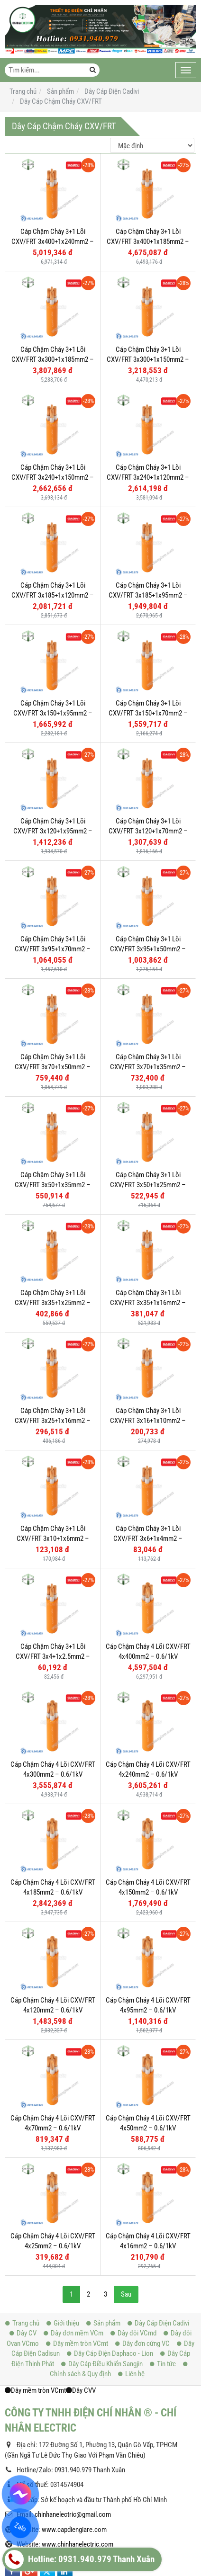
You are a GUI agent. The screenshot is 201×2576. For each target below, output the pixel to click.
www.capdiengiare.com (74, 2274)
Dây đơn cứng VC (142, 2088)
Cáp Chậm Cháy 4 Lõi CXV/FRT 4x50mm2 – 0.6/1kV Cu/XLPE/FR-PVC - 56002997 (148, 1936)
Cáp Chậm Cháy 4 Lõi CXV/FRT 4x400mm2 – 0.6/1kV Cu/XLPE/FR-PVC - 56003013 (148, 1656)
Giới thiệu (62, 2067)
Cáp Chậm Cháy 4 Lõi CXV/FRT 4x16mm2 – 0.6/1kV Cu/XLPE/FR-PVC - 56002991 (148, 1990)
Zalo (20, 2527)
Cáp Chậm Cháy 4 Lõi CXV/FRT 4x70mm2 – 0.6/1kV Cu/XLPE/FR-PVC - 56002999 (52, 1936)
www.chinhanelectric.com (77, 2288)
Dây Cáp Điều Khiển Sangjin (102, 2108)
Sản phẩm (103, 2067)
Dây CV (23, 2077)
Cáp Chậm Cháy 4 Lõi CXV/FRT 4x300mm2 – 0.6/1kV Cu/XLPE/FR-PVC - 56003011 (52, 1774)
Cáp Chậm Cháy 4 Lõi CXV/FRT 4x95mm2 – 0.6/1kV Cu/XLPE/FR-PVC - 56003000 (148, 1882)
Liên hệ (131, 2118)
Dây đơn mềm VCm (73, 2077)
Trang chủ (22, 2067)
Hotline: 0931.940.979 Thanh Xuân (80, 2559)
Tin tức (163, 2108)
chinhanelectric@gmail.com (73, 2258)
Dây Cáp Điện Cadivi (158, 2067)
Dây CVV (81, 2134)
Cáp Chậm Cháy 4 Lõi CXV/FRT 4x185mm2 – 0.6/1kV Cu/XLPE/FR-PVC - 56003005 (52, 1828)
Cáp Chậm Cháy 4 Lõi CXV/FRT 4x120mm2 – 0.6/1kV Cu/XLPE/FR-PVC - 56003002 (52, 1882)
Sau (126, 2038)
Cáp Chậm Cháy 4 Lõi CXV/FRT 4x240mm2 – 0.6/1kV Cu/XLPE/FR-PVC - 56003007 (148, 1774)
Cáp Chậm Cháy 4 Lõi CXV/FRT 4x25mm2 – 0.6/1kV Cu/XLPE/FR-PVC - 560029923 (52, 1990)
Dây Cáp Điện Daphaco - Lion (110, 2097)
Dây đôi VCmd (133, 2077)
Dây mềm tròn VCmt (77, 2088)
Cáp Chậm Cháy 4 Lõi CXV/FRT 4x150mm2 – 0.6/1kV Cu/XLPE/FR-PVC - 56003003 (148, 1828)
